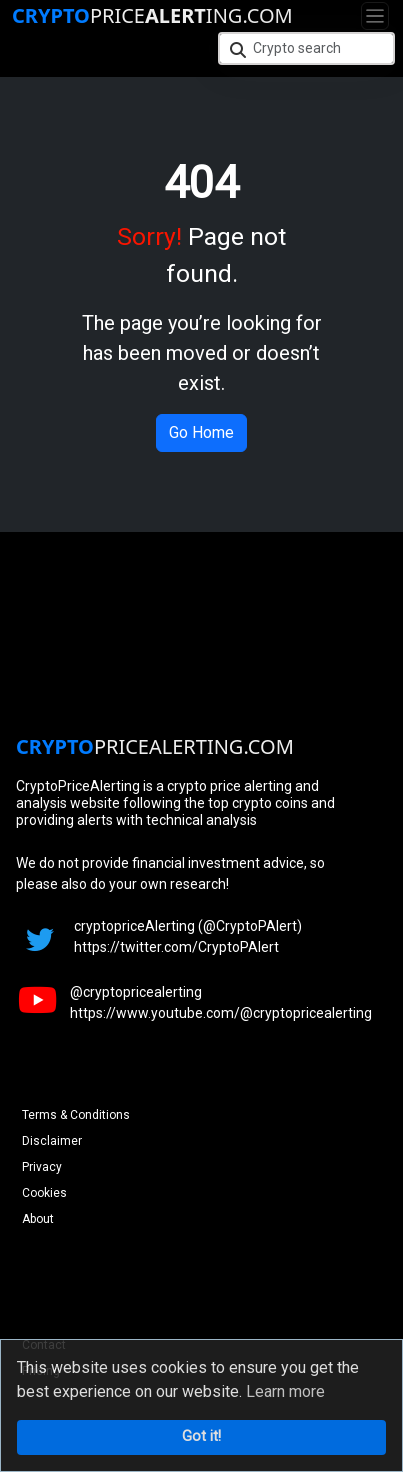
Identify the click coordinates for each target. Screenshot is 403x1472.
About (38, 1219)
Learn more (285, 1391)
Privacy (42, 1167)
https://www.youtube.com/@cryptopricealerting (221, 1013)
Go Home (201, 432)
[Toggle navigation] (375, 16)
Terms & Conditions (76, 1115)
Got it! (201, 1436)
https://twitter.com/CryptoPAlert (176, 947)
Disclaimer (52, 1141)
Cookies (44, 1193)
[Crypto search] (307, 48)
